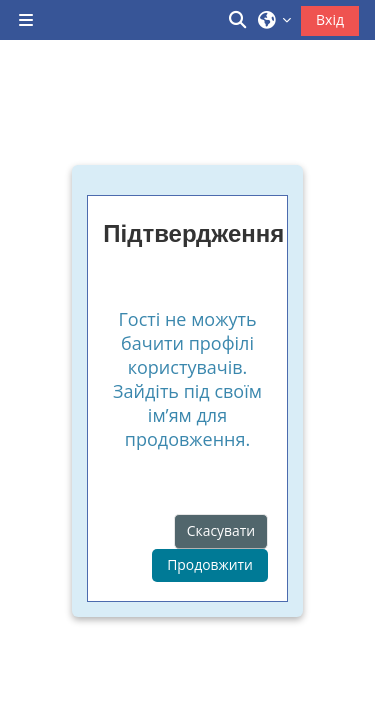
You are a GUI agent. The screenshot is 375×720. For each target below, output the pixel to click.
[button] (239, 20)
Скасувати (221, 530)
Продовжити (210, 564)
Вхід (330, 19)
